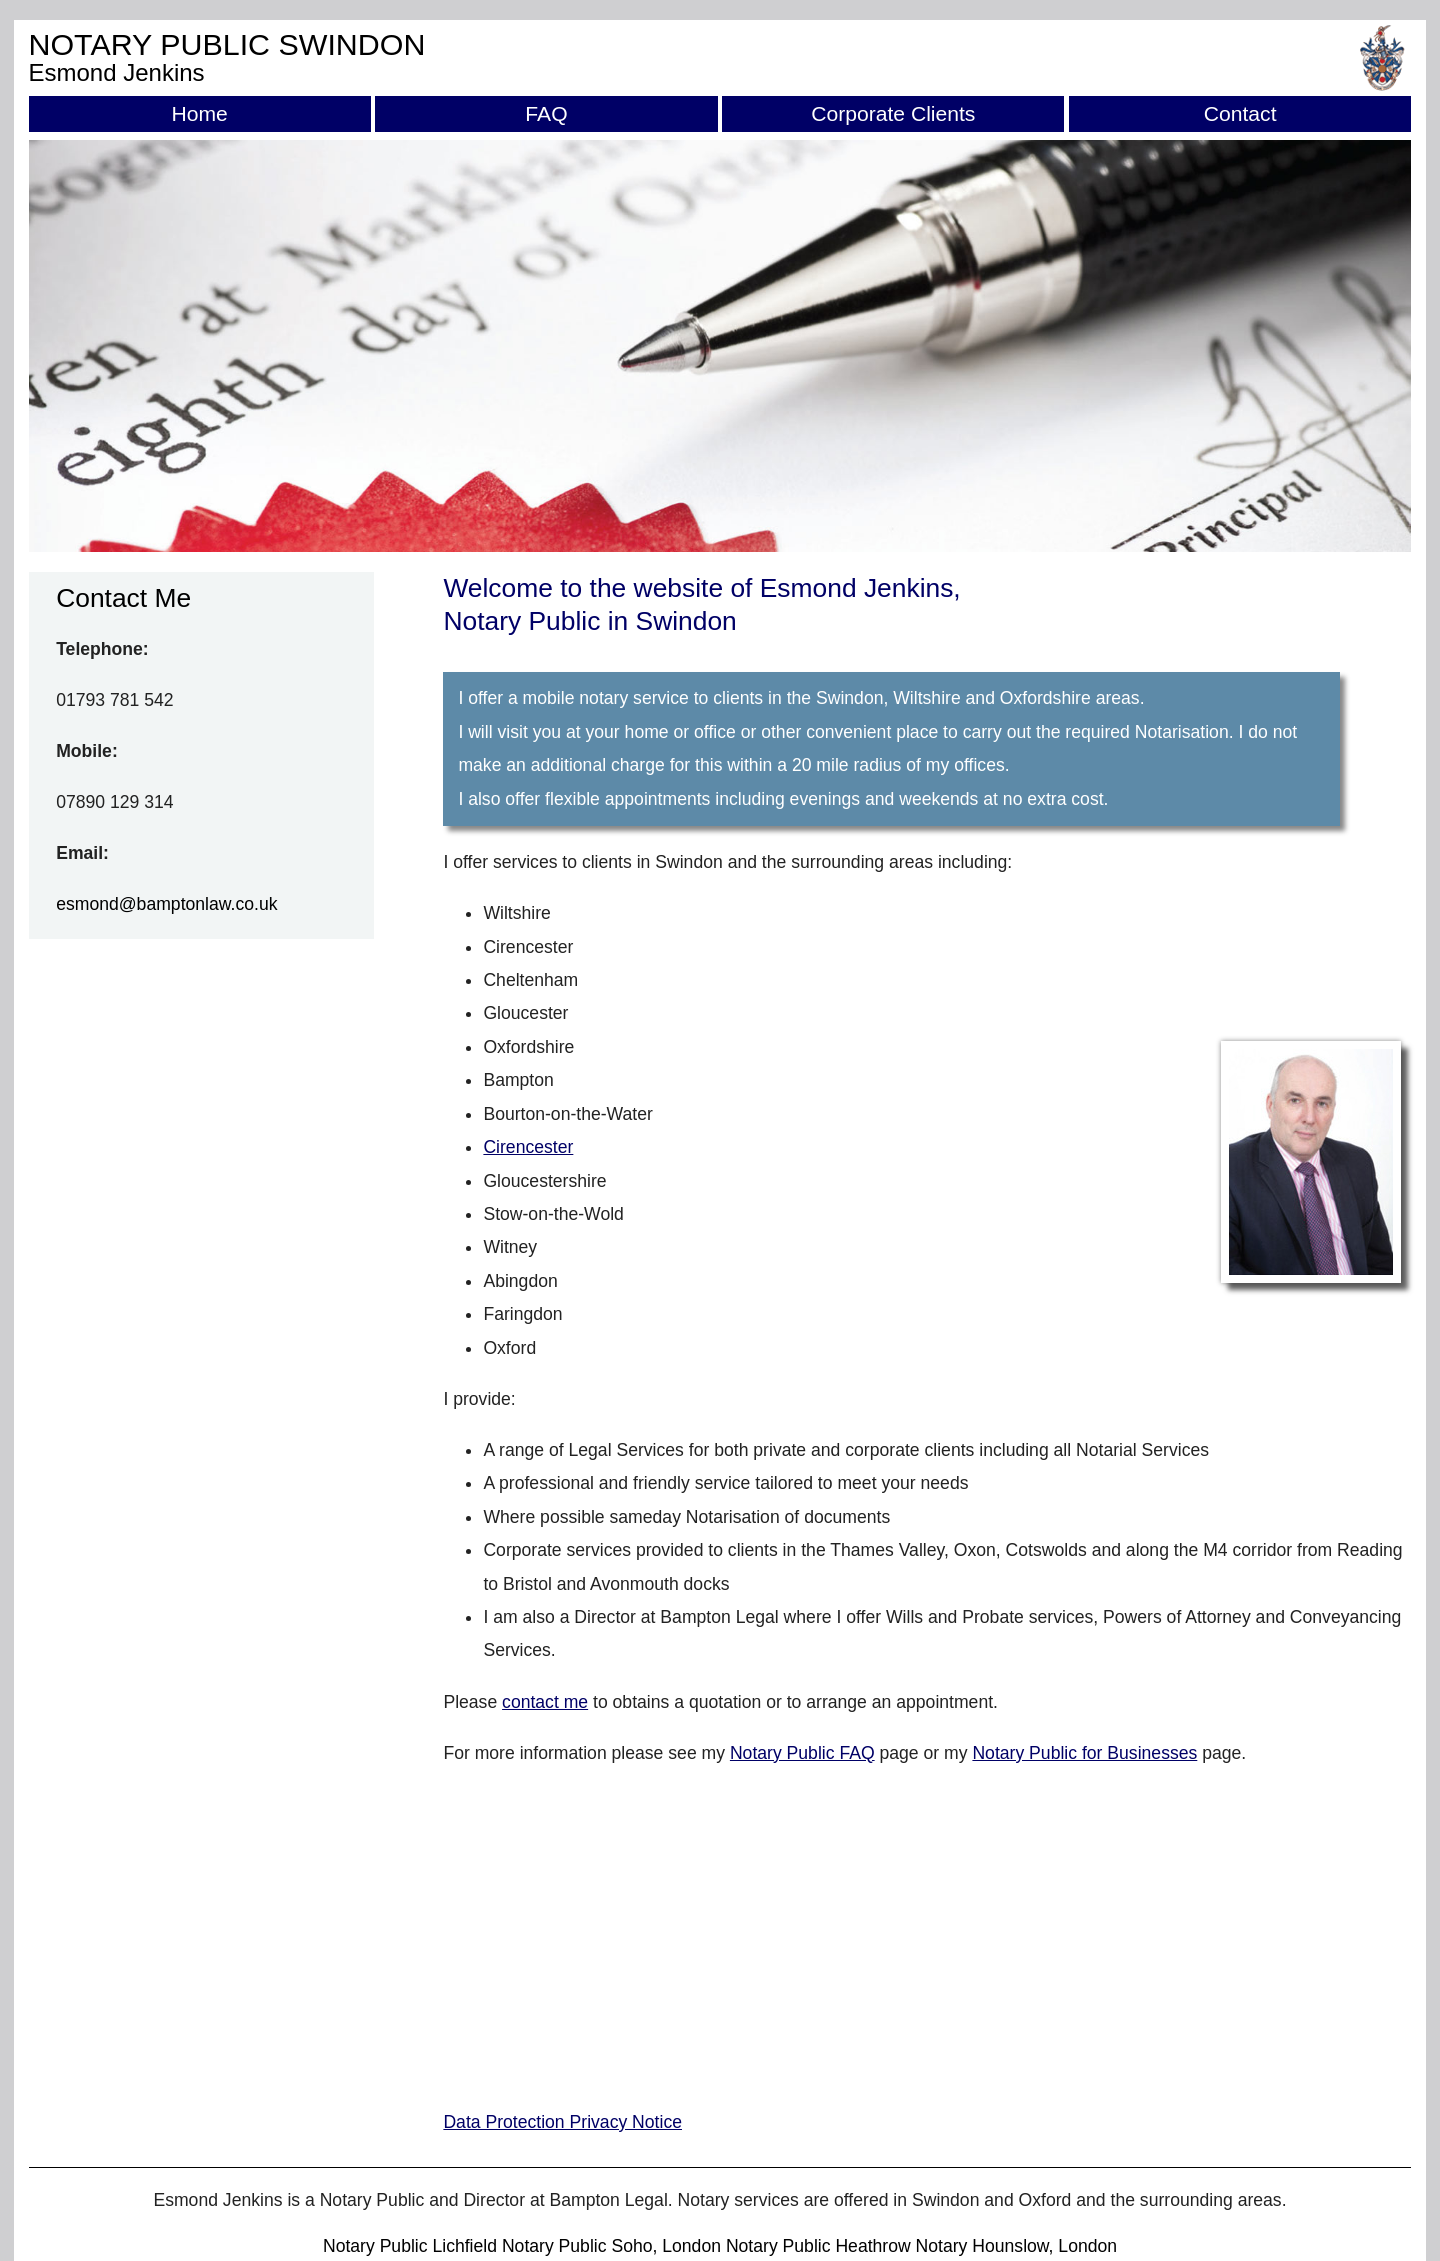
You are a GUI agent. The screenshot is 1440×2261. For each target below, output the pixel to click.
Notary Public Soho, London (611, 2246)
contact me (545, 1702)
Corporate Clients (893, 113)
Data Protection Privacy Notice (562, 2122)
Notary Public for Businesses (1084, 1753)
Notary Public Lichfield (410, 2246)
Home (199, 113)
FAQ (546, 113)
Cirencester (528, 1147)
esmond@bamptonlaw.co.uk (166, 904)
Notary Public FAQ (802, 1753)
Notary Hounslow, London (1016, 2246)
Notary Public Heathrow (818, 2246)
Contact (1240, 113)
